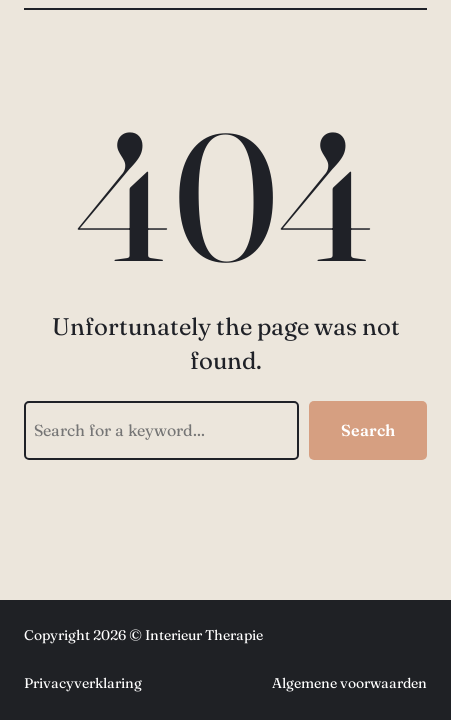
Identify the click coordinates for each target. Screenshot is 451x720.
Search (368, 430)
